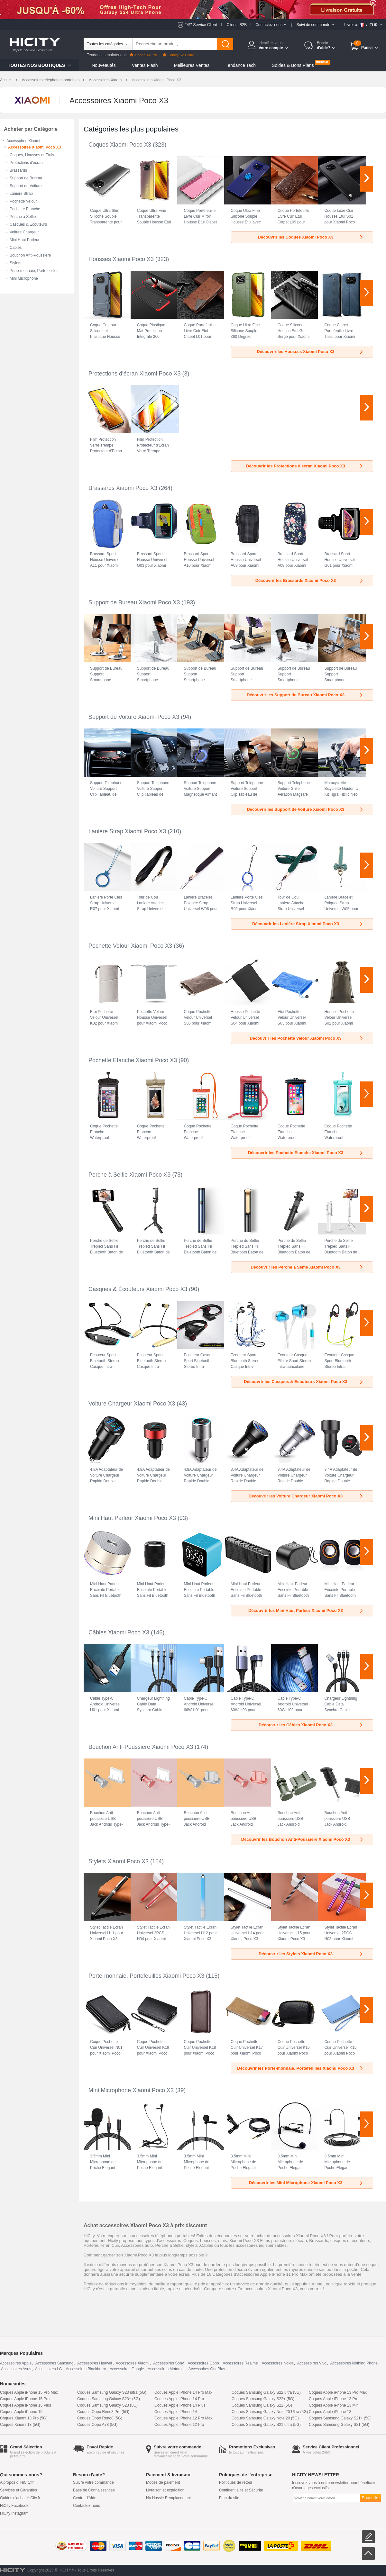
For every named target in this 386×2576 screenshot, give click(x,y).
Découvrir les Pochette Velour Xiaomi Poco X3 (307, 1038)
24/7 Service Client (201, 25)
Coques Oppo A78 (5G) (97, 2424)
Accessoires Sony (168, 2363)
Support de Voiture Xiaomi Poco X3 (133, 717)
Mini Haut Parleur (25, 240)
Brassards (18, 170)
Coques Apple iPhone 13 (330, 2411)
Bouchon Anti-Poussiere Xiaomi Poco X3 (140, 1747)
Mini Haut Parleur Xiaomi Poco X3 (132, 1518)
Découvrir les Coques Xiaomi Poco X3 (311, 237)
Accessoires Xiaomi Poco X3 (34, 147)
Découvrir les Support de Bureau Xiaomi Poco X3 (305, 694)
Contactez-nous (86, 2505)
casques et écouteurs (350, 2240)
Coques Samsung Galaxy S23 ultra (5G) (111, 2392)
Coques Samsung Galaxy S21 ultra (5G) (266, 2424)
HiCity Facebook (14, 2505)
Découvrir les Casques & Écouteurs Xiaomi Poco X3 (304, 1381)
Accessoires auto (137, 2245)
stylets (192, 2245)
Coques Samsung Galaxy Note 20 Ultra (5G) (270, 2411)
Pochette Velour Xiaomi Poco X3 (130, 946)
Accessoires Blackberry (86, 2369)
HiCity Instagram (14, 2513)
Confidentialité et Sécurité (241, 2490)
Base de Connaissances (94, 2490)
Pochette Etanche (25, 209)
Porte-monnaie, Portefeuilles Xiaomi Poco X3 (146, 1976)
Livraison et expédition (165, 2490)
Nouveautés (104, 65)
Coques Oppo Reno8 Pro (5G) (103, 2411)
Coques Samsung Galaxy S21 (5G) (339, 2424)
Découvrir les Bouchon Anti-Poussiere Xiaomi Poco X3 (302, 1839)
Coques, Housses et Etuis (32, 155)
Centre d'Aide (84, 2498)
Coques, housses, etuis (205, 2240)
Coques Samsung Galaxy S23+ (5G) (108, 2399)
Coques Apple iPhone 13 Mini (334, 2405)
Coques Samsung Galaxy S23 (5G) (107, 2405)
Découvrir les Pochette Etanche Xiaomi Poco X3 (306, 1152)
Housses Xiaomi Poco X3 (121, 259)
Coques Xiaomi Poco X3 (119, 144)
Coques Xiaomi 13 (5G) (20, 2424)
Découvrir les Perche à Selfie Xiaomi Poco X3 (307, 1267)
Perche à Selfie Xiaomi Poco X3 (129, 1174)
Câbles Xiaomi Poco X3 (118, 1632)
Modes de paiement (163, 2482)
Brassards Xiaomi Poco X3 (122, 488)
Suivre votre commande (93, 2482)
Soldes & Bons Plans (293, 65)
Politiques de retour (235, 2482)
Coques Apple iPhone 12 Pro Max (183, 2418)
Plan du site (229, 2498)
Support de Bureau (26, 178)
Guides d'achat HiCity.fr (20, 2498)
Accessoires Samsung (54, 2363)
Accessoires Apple (16, 2363)
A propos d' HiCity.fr (17, 2482)
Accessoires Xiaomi (106, 80)
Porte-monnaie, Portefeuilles (34, 270)
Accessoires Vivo (311, 2363)
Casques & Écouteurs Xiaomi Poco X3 (137, 1289)
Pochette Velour (23, 201)
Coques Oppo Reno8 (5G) (99, 2418)
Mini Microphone (24, 278)
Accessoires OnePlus (206, 2369)
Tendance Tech (240, 65)
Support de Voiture (25, 186)
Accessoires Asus (16, 2369)
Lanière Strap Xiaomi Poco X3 (127, 831)
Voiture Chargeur (24, 232)
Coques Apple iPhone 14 (175, 2411)
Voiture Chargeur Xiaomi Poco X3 (131, 1403)
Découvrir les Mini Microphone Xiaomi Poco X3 (306, 2182)
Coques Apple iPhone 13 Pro (333, 2399)
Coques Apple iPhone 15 (21, 2411)
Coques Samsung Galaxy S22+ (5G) (263, 2399)
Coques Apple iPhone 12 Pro (179, 2424)
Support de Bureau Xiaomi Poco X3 (134, 602)
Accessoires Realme (240, 2363)
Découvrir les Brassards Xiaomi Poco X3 (309, 580)
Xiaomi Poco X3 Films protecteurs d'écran (268, 2240)
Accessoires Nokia (277, 2363)
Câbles (16, 247)
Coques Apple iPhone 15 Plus (25, 2405)
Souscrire (371, 2497)
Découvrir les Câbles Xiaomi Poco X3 (311, 1724)
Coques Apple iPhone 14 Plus (180, 2405)
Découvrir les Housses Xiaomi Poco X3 (310, 351)
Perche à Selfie (23, 216)
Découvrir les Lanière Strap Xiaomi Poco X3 (308, 923)
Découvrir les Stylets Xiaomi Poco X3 (311, 1953)
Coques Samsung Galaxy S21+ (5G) (340, 2418)
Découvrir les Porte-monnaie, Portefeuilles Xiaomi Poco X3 (300, 2068)
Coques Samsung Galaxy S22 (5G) (262, 2405)
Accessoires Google (127, 2369)
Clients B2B (236, 25)
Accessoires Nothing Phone (354, 2363)
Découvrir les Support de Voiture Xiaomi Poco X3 (305, 809)
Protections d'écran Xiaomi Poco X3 (134, 373)
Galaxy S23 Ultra (178, 55)
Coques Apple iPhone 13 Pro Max (338, 2392)
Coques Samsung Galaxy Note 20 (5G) (265, 2418)
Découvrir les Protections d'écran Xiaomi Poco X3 (305, 466)
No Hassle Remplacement (168, 2498)
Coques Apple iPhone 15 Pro (25, 2399)
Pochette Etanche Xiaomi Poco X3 (132, 1060)
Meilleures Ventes (192, 65)
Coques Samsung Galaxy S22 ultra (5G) (266, 2392)
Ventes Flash (145, 65)
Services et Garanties (18, 2490)
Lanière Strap (21, 193)
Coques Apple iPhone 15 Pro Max (29, 2392)
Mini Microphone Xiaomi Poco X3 (131, 2090)
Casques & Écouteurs (28, 224)
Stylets (15, 263)
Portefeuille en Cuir (101, 2245)
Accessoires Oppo (203, 2363)
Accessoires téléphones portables (50, 80)
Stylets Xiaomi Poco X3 (118, 1861)
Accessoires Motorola (166, 2369)
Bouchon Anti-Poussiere (30, 255)
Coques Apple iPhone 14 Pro (179, 2399)
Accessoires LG (48, 2369)
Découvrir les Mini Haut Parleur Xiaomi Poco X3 (306, 1610)
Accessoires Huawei (94, 2363)
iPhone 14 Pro (143, 55)
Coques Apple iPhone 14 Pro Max (183, 2392)
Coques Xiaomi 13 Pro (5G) (23, 2418)
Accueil (6, 80)
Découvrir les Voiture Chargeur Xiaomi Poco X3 (306, 1496)
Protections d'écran (26, 162)
